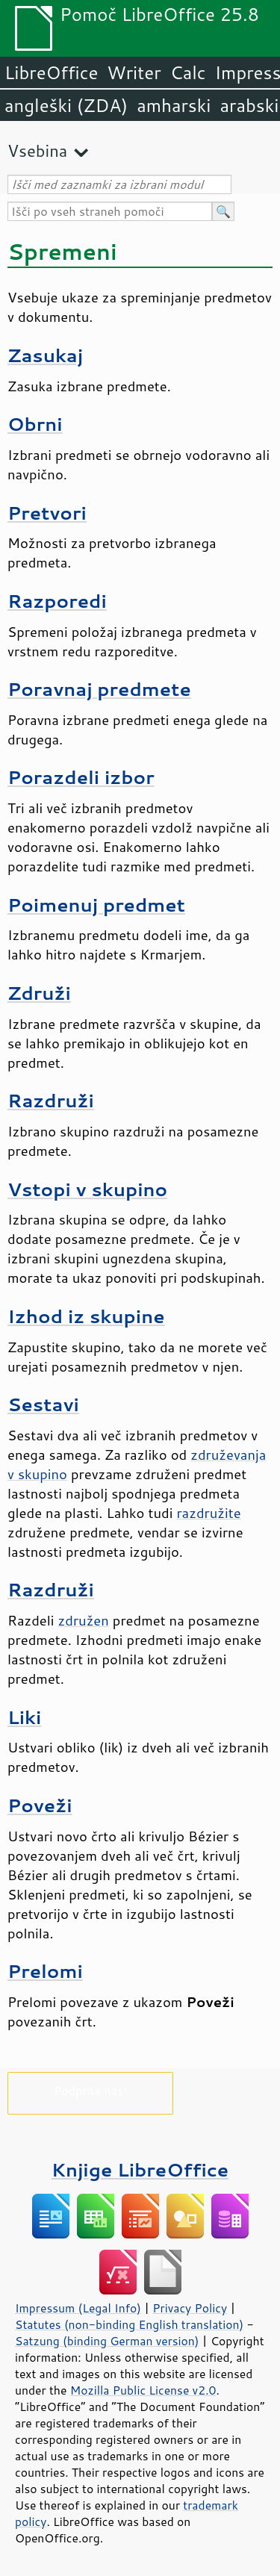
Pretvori (47, 513)
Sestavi (43, 1404)
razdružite (208, 1512)
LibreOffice (51, 72)
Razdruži (50, 1100)
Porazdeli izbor (81, 777)
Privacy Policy (189, 2308)
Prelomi (45, 1971)
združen (83, 1620)
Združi (39, 993)
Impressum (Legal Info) (78, 2308)
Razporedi (57, 601)
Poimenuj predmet (96, 905)
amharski (174, 105)
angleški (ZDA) (66, 105)
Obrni (35, 424)
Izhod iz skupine (86, 1316)
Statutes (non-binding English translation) (129, 2324)
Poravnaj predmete (99, 689)
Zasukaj (45, 355)
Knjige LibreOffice (140, 2169)
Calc (188, 72)
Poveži (39, 1805)
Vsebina (37, 150)
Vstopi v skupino (87, 1189)
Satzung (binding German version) (107, 2341)
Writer (134, 72)
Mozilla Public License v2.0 (143, 2390)
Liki (24, 1717)
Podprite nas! (90, 2090)
